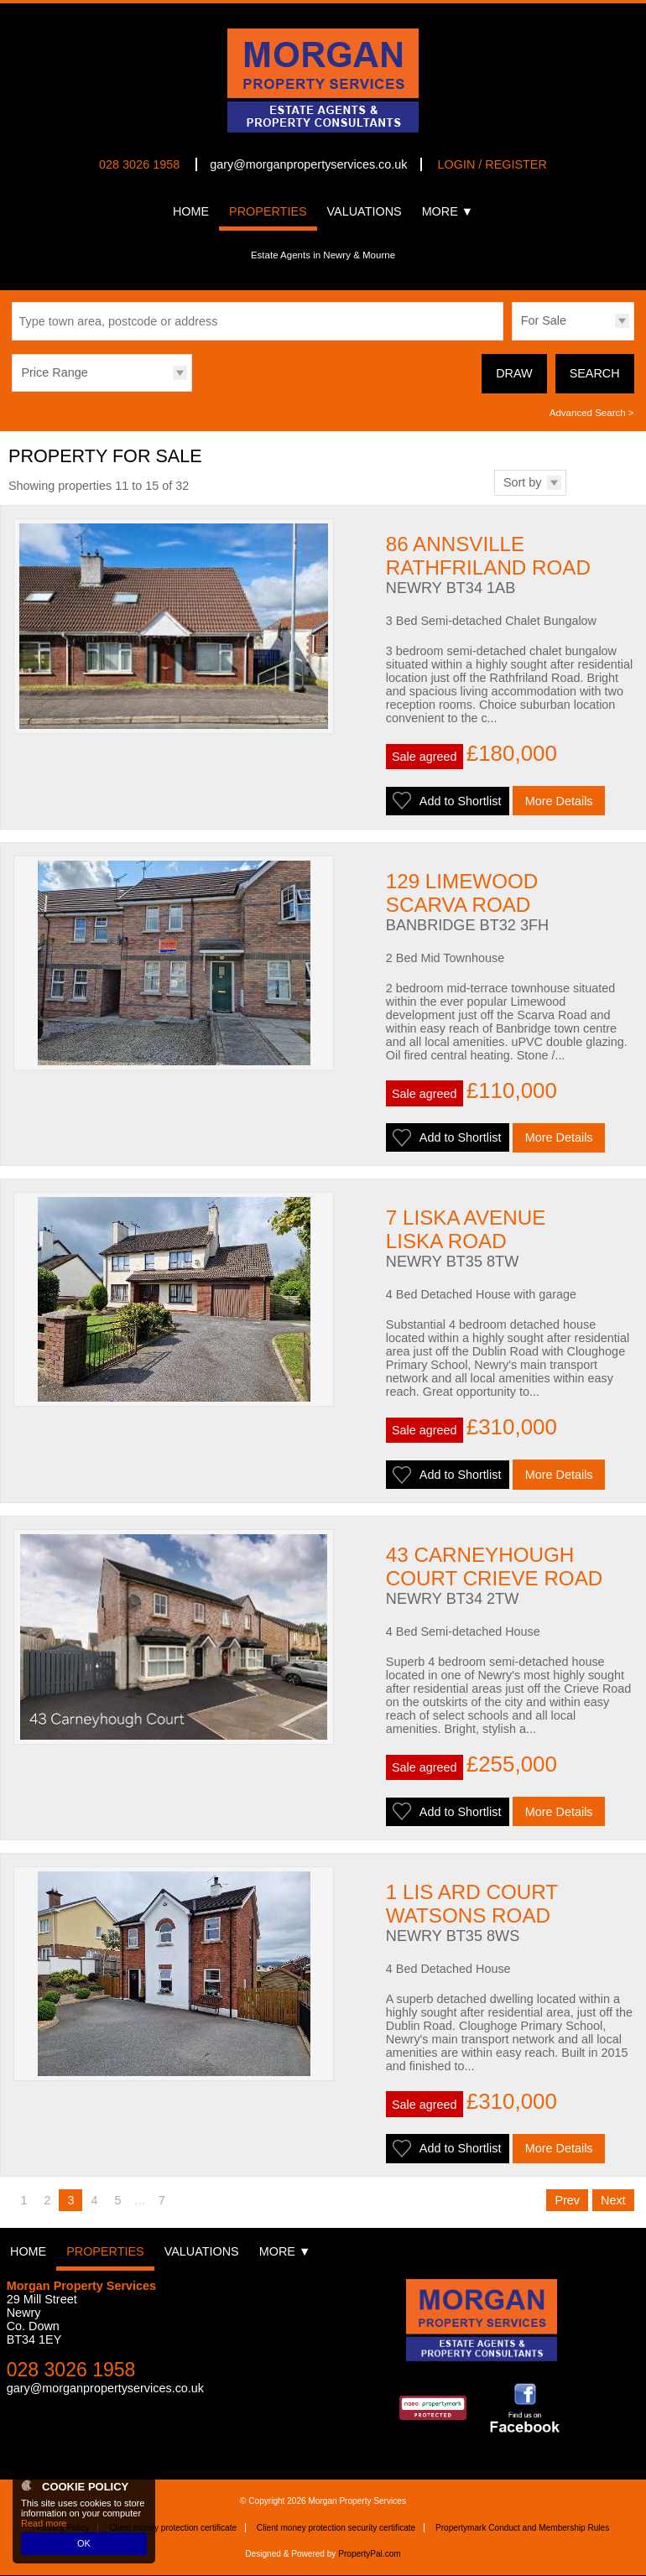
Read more (43, 2523)
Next (613, 2202)
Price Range (54, 372)
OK (84, 2543)
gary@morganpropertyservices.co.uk (308, 164)
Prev (567, 2202)
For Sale (543, 320)
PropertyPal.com (369, 2555)
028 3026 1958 (139, 164)
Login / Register (492, 164)
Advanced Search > (592, 413)
